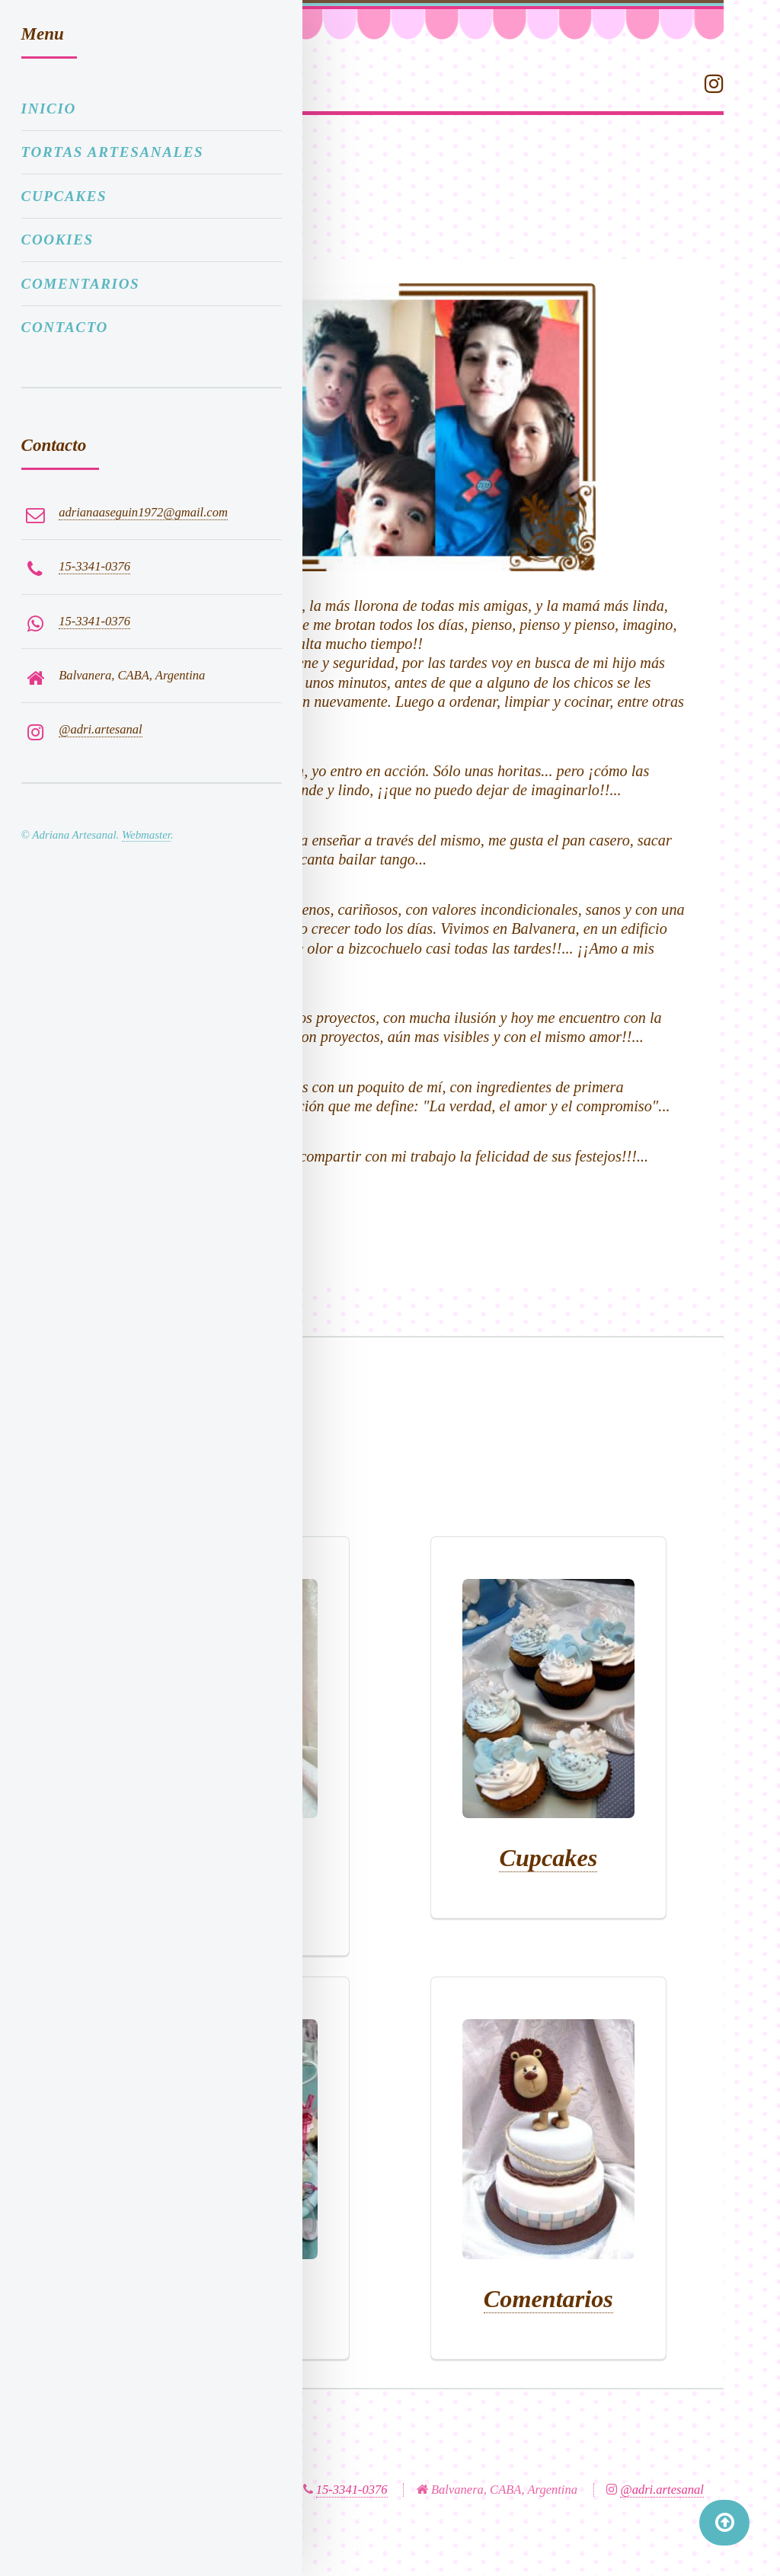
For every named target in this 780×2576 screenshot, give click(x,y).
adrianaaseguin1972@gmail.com (143, 512)
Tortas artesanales (112, 152)
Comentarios (548, 2298)
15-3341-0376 (352, 2489)
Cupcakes (548, 1857)
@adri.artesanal (661, 2489)
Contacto (64, 327)
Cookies (57, 240)
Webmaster (146, 835)
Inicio (48, 109)
